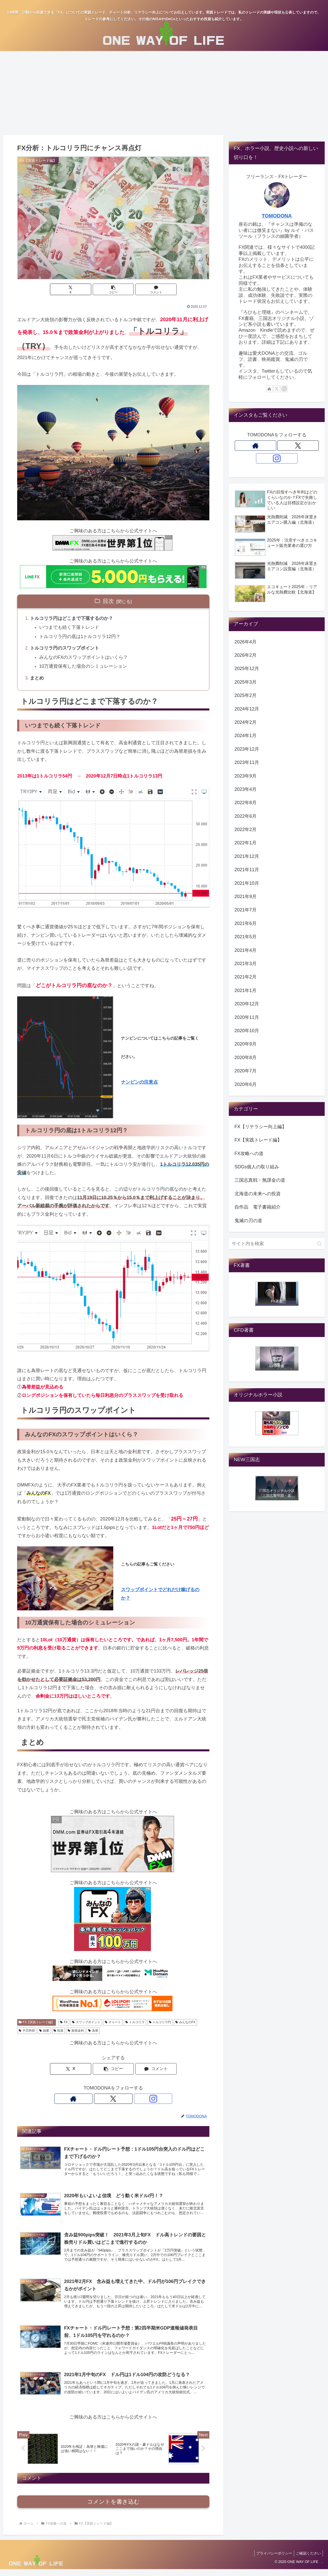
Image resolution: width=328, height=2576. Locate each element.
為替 (93, 2032)
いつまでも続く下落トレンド (69, 627)
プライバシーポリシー (272, 2560)
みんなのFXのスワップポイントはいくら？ (83, 658)
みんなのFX (185, 2024)
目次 (108, 601)
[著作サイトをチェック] (101, 2100)
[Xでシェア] (81, 289)
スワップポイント (86, 2024)
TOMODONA (277, 216)
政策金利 (76, 2032)
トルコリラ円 (160, 2024)
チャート (113, 2024)
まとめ (37, 679)
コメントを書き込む (113, 2508)
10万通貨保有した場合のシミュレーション (83, 667)
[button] (113, 289)
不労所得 (27, 2032)
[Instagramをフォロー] (125, 2100)
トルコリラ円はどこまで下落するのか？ (71, 618)
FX (64, 2024)
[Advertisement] (164, 93)
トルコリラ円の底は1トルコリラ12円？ (80, 637)
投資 (59, 2032)
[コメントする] (145, 289)
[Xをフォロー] (113, 2100)
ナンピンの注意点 (139, 1083)
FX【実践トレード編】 (36, 2024)
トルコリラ (135, 2024)
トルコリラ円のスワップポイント (64, 649)
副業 (44, 2032)
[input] (277, 1243)
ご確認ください (307, 2560)
